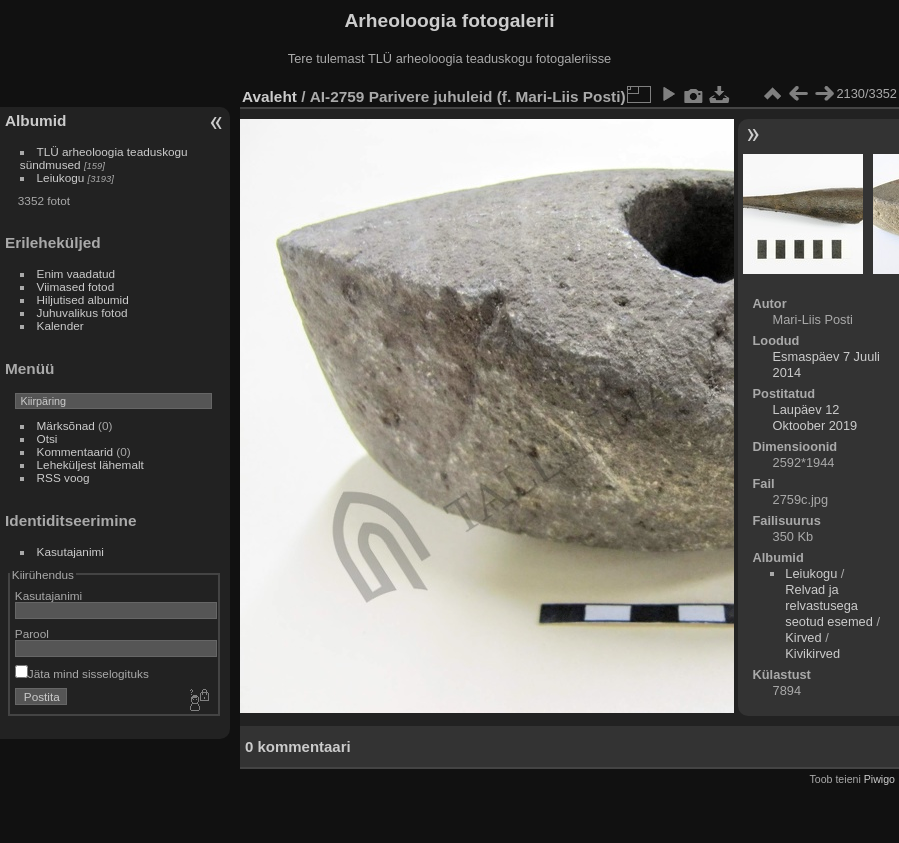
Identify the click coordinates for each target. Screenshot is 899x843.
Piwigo (879, 779)
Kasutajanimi (70, 551)
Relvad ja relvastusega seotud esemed (829, 605)
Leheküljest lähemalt (90, 464)
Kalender (60, 325)
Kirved (803, 637)
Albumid (35, 120)
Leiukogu (61, 177)
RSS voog (63, 477)
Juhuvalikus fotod (82, 312)
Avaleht (269, 96)
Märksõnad (66, 425)
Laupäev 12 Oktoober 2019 (815, 417)
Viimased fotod (76, 286)
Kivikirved (812, 653)
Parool (32, 633)
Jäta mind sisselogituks (82, 673)
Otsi (47, 438)
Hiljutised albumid (83, 299)
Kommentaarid (75, 451)
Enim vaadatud (76, 273)
